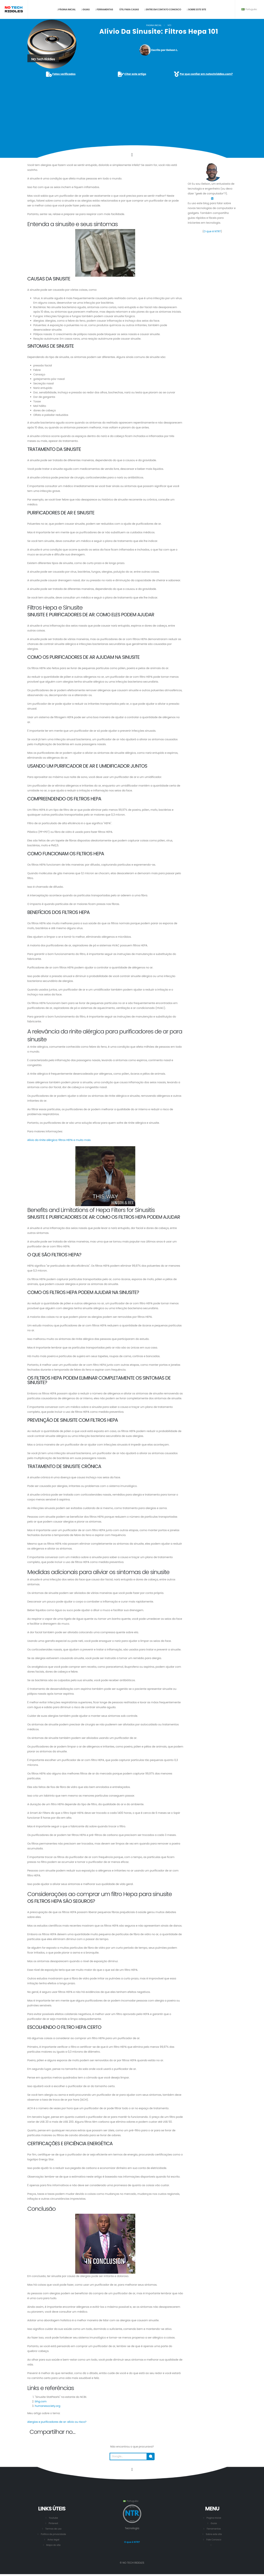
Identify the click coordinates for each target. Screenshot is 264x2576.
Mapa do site (53, 2545)
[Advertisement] (132, 105)
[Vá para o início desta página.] (132, 2469)
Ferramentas (104, 9)
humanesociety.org (47, 2406)
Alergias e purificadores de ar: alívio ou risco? (56, 2422)
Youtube (53, 2517)
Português (249, 9)
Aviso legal (53, 2539)
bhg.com (41, 2401)
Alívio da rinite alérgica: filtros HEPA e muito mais (59, 1140)
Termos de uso (53, 2528)
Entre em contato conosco (163, 9)
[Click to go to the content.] (132, 154)
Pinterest (53, 2523)
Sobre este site (196, 9)
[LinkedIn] (212, 198)
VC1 (169, 25)
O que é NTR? (212, 231)
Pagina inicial (154, 25)
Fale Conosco (214, 2539)
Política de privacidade (53, 2534)
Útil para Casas (129, 9)
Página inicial (66, 9)
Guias (85, 9)
